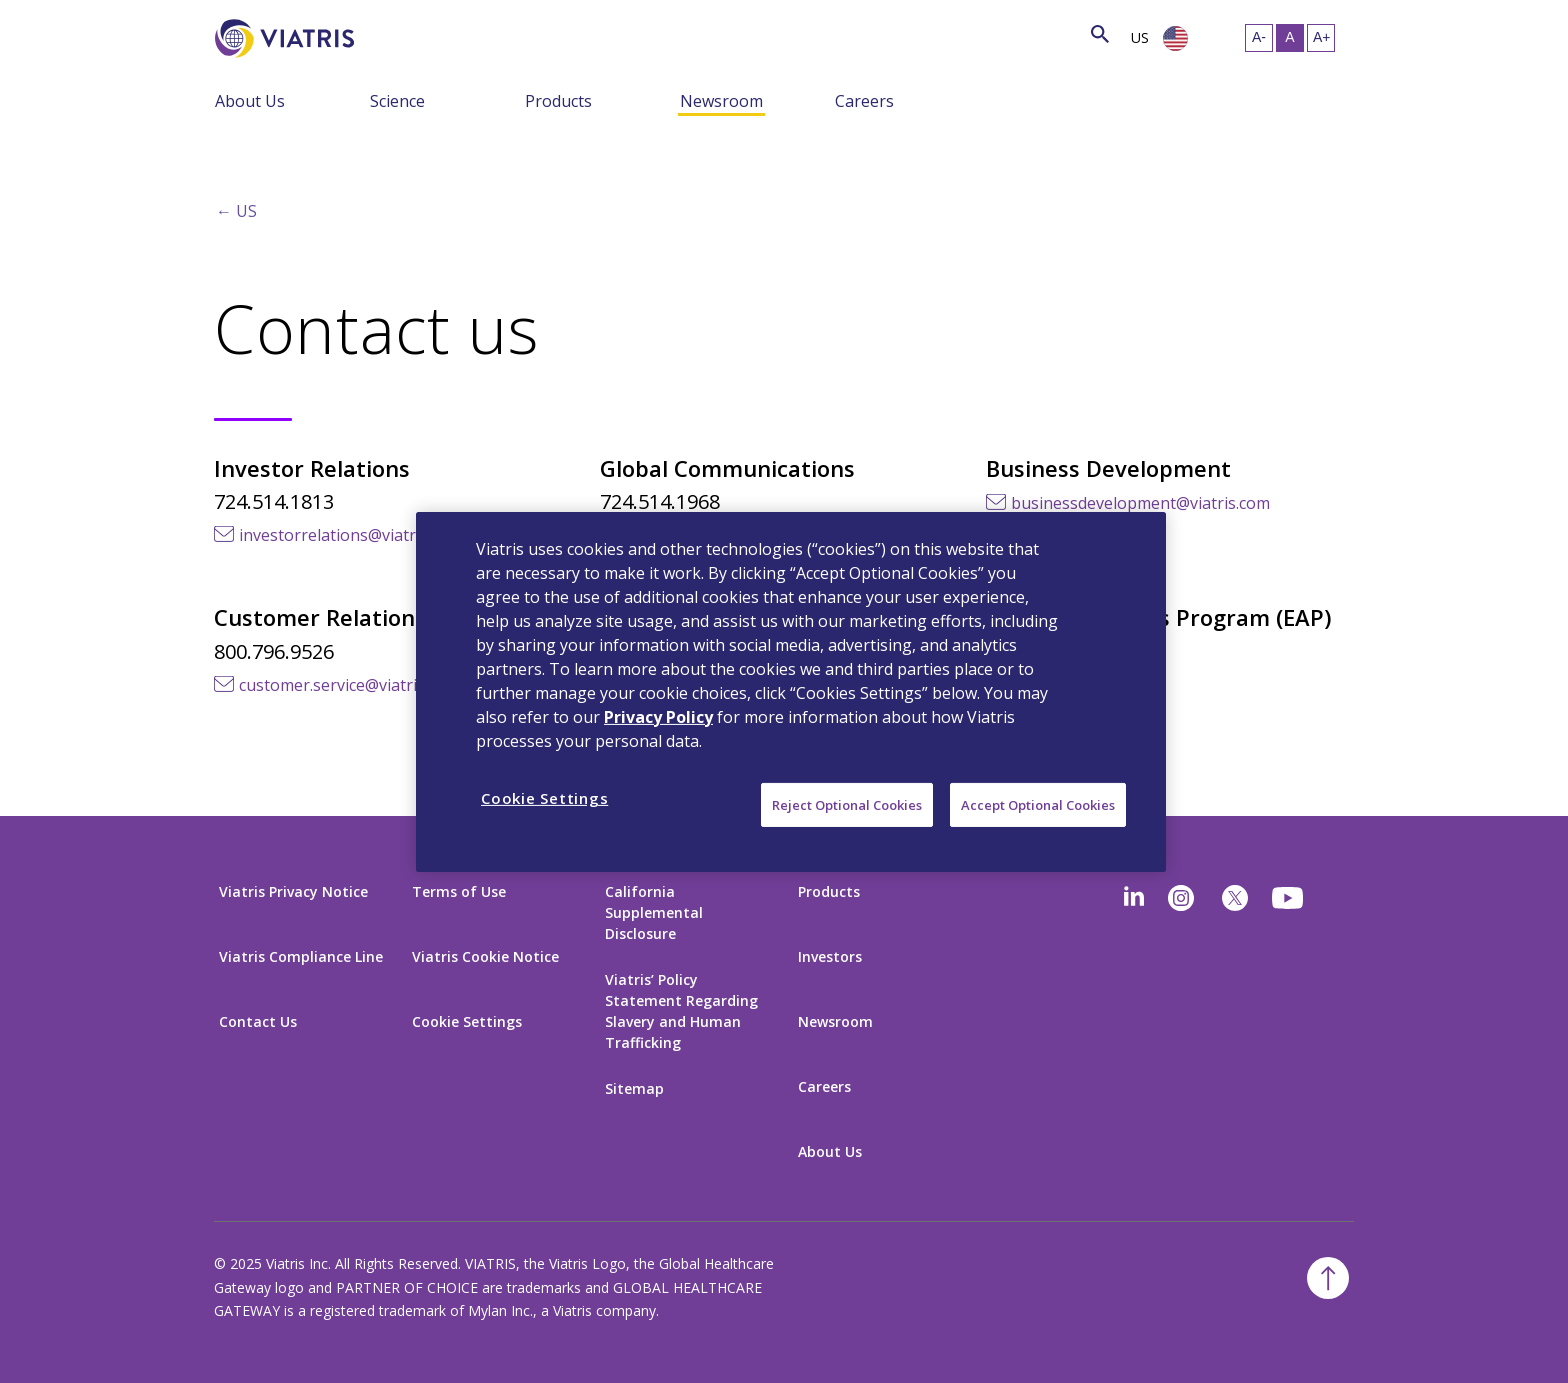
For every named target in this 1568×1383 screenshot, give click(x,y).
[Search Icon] (1100, 35)
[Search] (391, 35)
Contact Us (258, 1021)
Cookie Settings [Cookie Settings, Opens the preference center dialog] (544, 797)
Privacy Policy (658, 716)
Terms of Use (459, 891)
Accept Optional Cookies (1038, 804)
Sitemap (634, 1088)
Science (397, 101)
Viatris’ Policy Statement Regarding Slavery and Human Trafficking (681, 1011)
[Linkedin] (1134, 898)
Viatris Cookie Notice (485, 956)
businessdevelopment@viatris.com (1140, 503)
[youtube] (1289, 898)
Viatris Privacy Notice (293, 891)
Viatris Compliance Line (301, 956)
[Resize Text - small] (1259, 38)
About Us (250, 101)
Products (558, 101)
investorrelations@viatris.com (350, 535)
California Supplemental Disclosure (654, 912)
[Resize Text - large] (1321, 38)
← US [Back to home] (236, 211)
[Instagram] (1181, 898)
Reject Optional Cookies (847, 804)
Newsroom (721, 101)
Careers (864, 101)
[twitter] (1235, 898)
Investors (830, 956)
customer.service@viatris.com (349, 685)
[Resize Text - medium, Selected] (1290, 38)
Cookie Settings (467, 1021)
